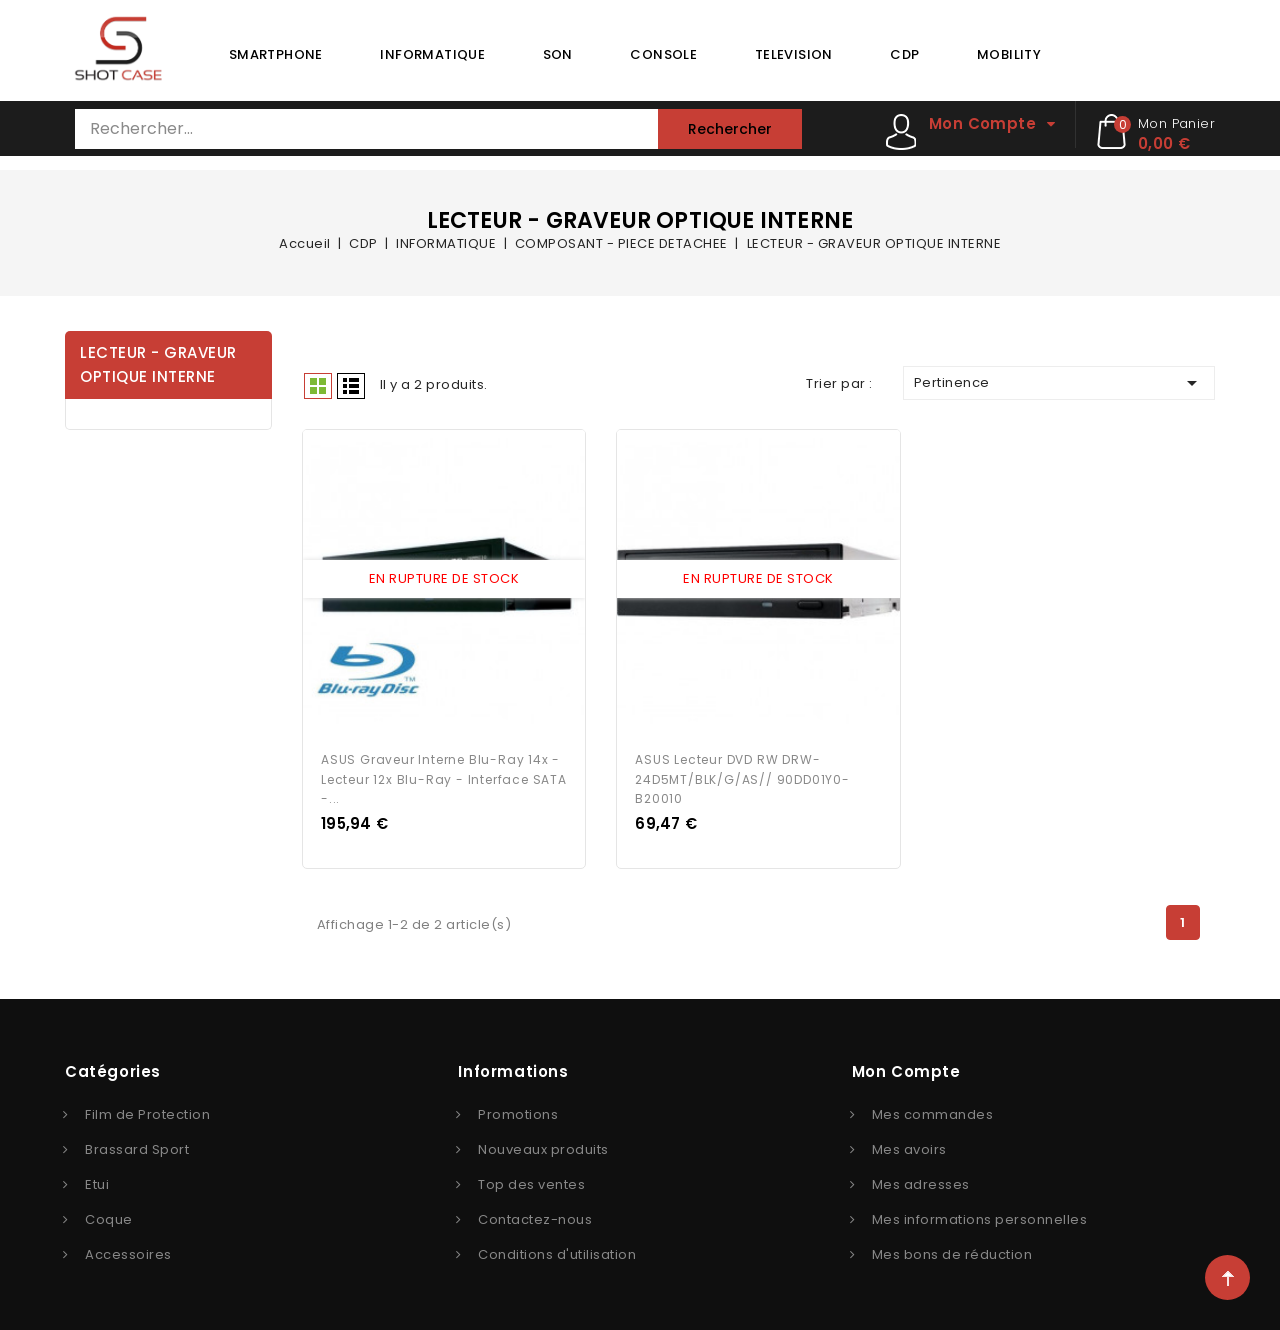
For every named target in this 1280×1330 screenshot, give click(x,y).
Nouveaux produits (543, 1144)
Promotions (518, 1109)
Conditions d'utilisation (557, 1249)
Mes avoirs (909, 1144)
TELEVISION (794, 54)
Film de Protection (147, 1109)
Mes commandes (933, 1109)
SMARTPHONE (276, 54)
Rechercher (730, 129)
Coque (109, 1214)
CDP (904, 54)
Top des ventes (531, 1179)
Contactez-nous (535, 1214)
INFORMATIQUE (432, 54)
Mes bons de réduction (952, 1249)
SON (558, 54)
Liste (351, 386)
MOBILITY (1009, 54)
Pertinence (1059, 383)
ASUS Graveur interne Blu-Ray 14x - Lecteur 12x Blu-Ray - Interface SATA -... (444, 774)
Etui (97, 1179)
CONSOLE (663, 54)
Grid (318, 386)
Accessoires (128, 1249)
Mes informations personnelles (980, 1214)
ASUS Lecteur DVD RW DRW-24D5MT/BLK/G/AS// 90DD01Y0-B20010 (742, 774)
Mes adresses (921, 1179)
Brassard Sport (137, 1144)
